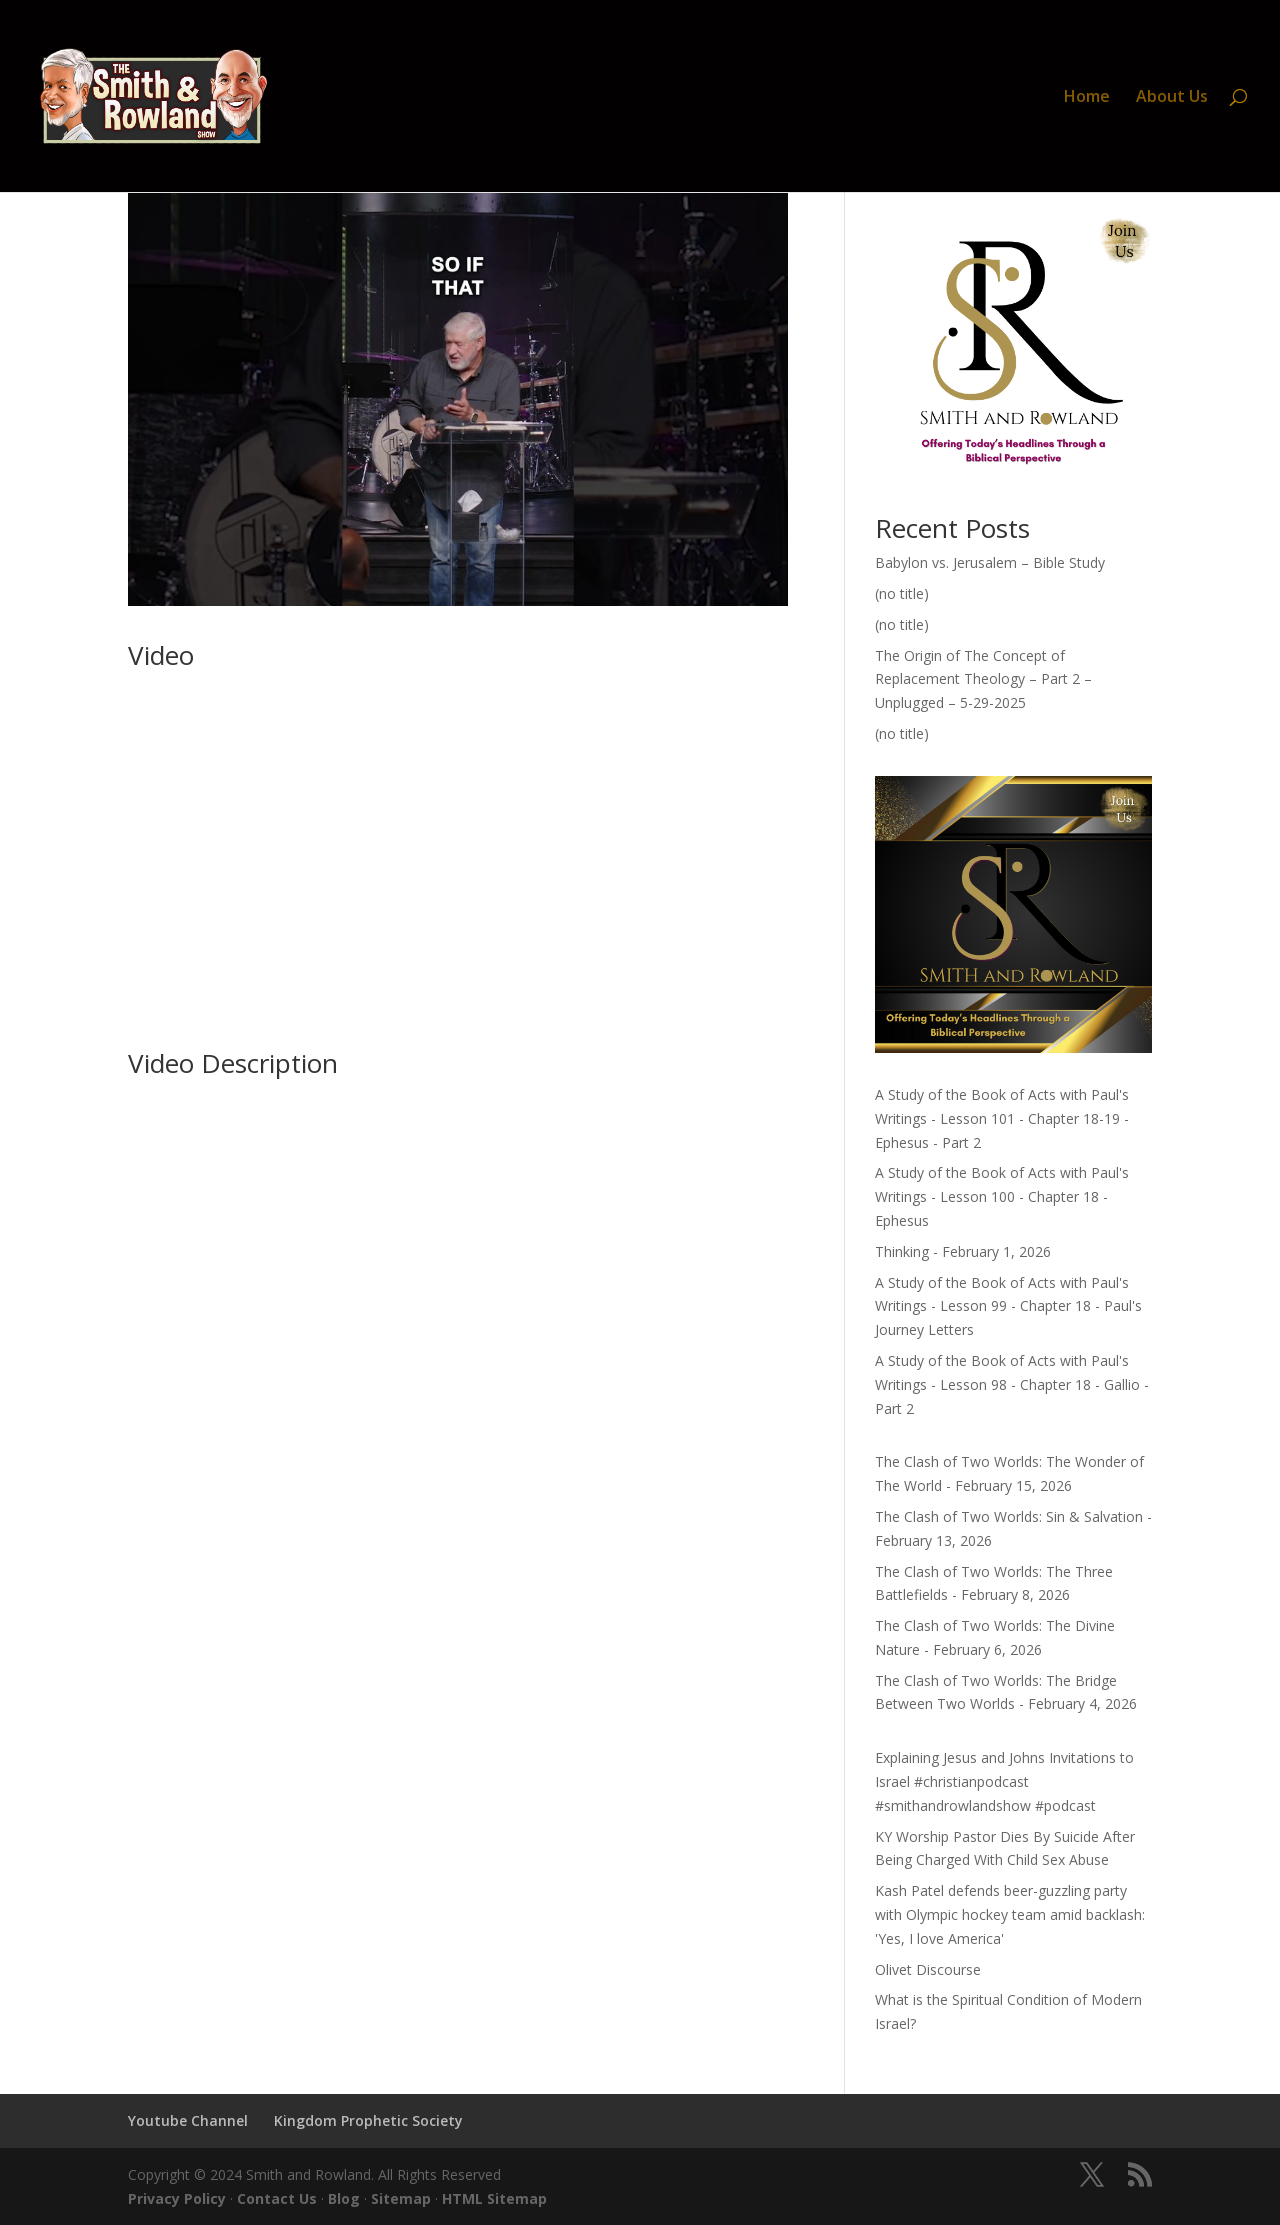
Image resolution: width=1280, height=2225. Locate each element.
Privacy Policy (177, 2198)
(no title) (902, 593)
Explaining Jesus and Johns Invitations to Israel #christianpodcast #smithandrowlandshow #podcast (1004, 1781)
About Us (1172, 98)
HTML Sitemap (494, 2198)
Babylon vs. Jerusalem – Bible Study (990, 562)
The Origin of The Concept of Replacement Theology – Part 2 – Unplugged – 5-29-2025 (983, 679)
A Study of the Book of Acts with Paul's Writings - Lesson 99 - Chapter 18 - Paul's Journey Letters (1008, 1306)
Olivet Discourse (928, 1969)
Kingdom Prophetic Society (368, 2120)
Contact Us (277, 2198)
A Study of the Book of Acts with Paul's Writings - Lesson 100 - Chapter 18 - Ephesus (1002, 1196)
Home (1087, 98)
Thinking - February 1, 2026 (963, 1251)
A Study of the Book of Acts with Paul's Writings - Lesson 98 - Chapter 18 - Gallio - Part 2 (1012, 1384)
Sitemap (401, 2198)
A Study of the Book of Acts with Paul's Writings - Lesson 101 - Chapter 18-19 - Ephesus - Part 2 (1002, 1118)
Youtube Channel (188, 2120)
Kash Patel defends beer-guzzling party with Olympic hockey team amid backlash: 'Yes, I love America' (1010, 1914)
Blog (344, 2198)
